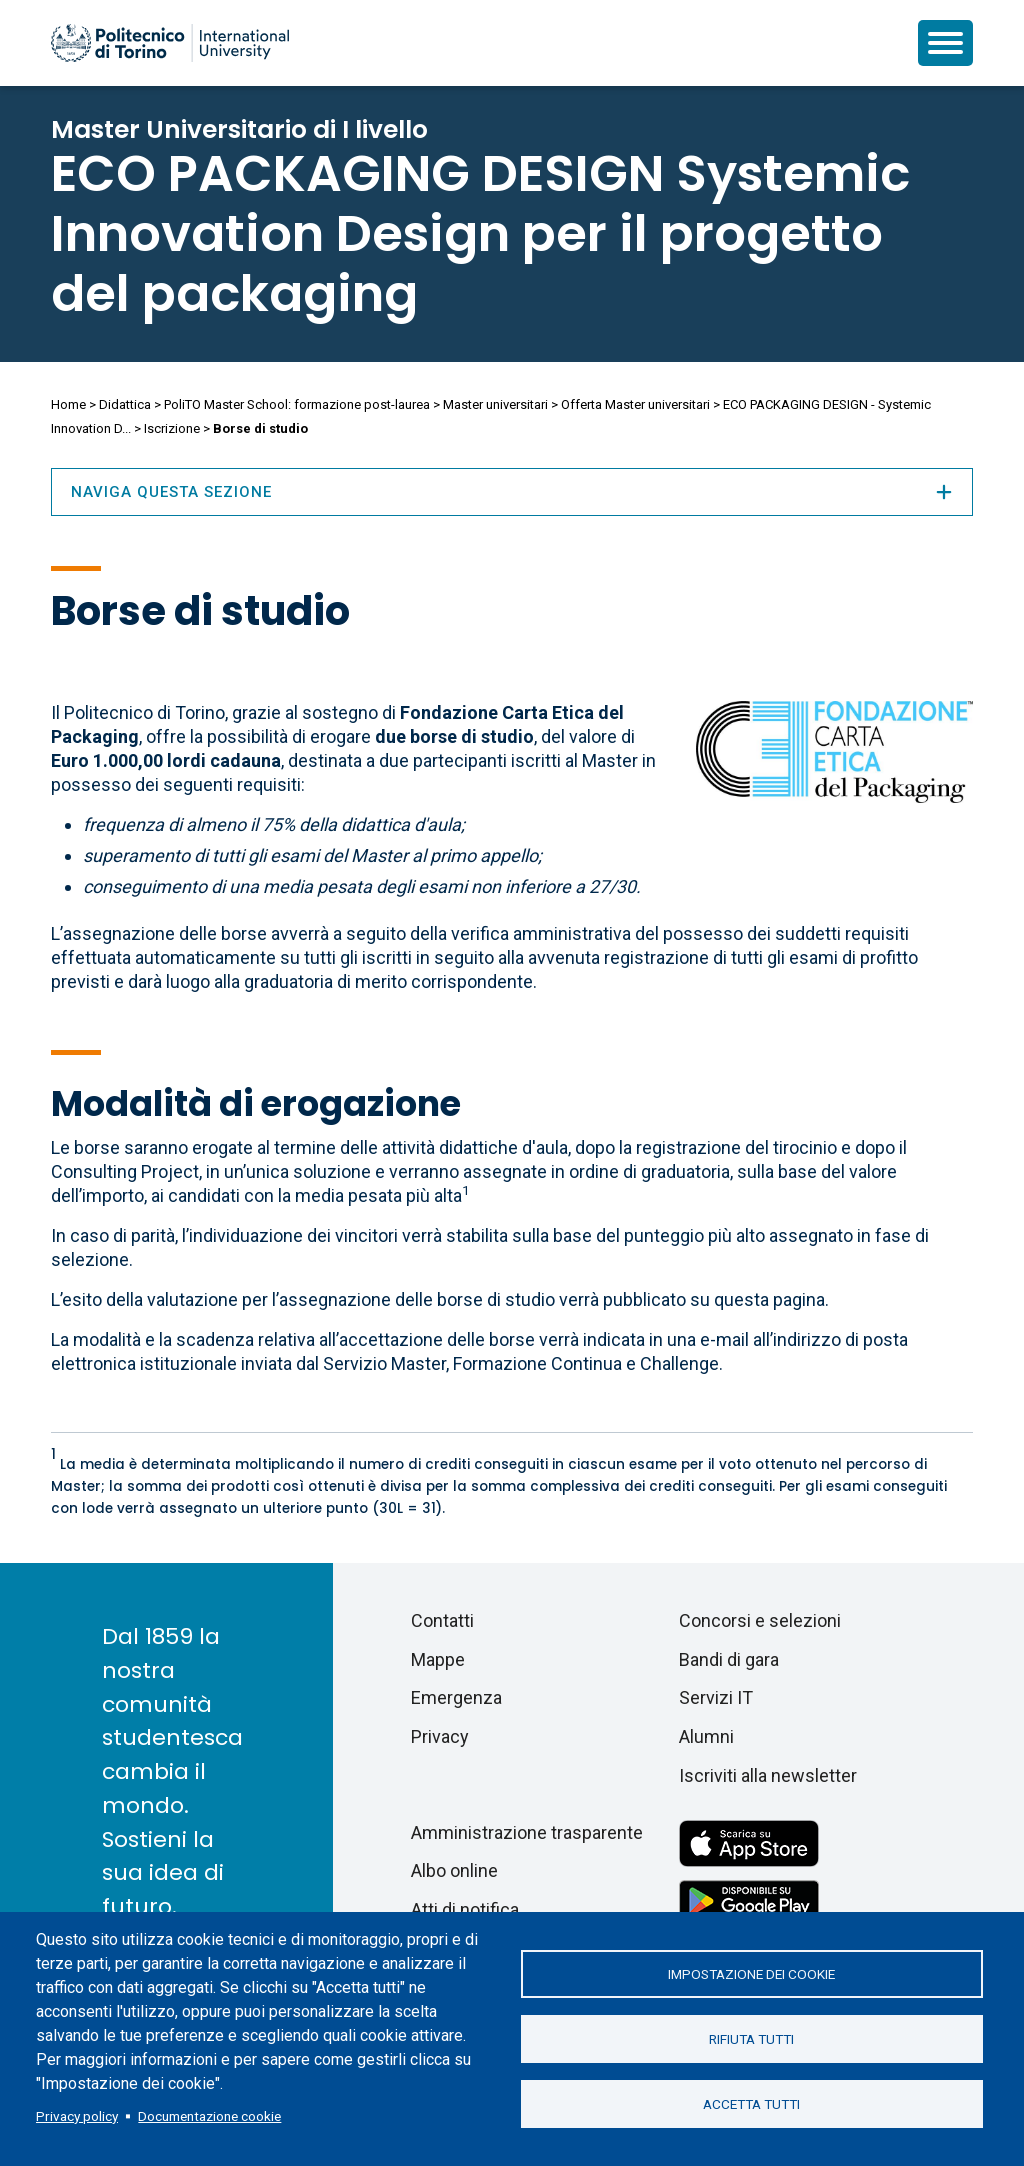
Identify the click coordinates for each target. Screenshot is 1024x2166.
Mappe (438, 1659)
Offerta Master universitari (635, 404)
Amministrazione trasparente (527, 1832)
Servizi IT (716, 1697)
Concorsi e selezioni (760, 1620)
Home (68, 404)
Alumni (706, 1736)
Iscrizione (172, 428)
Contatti (442, 1620)
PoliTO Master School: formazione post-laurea (297, 404)
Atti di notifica (465, 1909)
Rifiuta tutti (751, 2039)
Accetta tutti (751, 2104)
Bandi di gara (729, 1659)
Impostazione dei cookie (751, 1974)
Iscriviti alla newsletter (768, 1775)
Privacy (440, 1736)
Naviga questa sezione (512, 492)
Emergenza (456, 1697)
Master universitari (495, 404)
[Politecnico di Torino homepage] (170, 43)
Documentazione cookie (209, 2116)
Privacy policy (77, 2116)
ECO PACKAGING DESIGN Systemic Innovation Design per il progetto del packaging (480, 234)
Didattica (125, 404)
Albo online (454, 1870)
